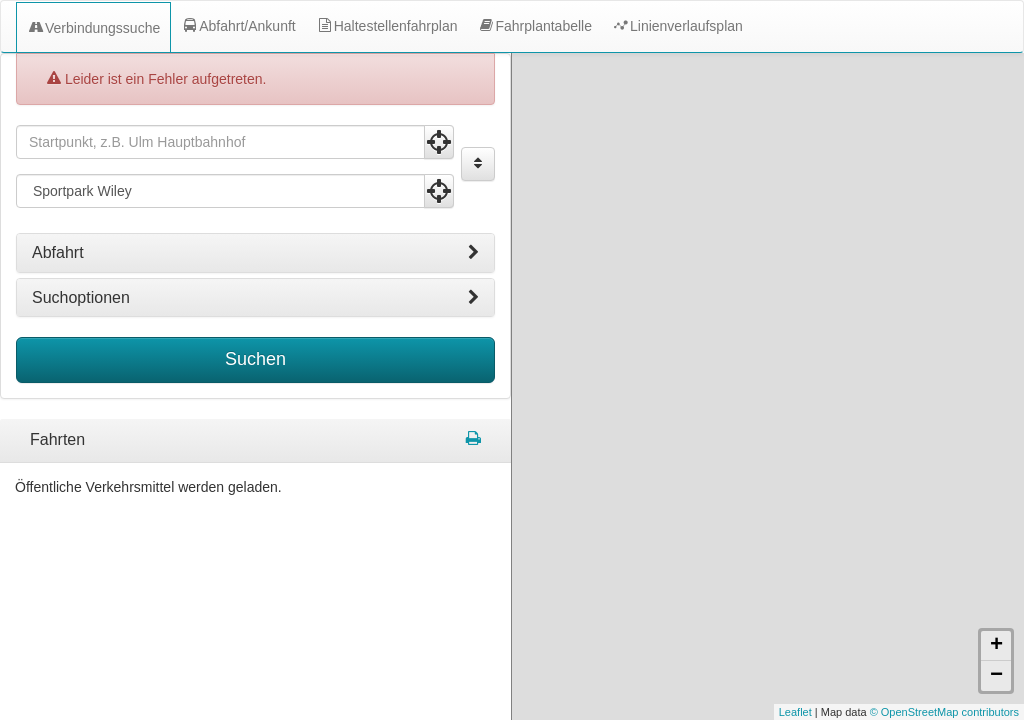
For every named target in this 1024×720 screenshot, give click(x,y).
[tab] (255, 253)
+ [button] (996, 646)
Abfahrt (255, 253)
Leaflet (795, 712)
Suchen (255, 359)
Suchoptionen (255, 298)
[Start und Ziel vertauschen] (478, 164)
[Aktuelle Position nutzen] (439, 142)
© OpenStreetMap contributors (944, 712)
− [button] (996, 676)
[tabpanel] (255, 441)
